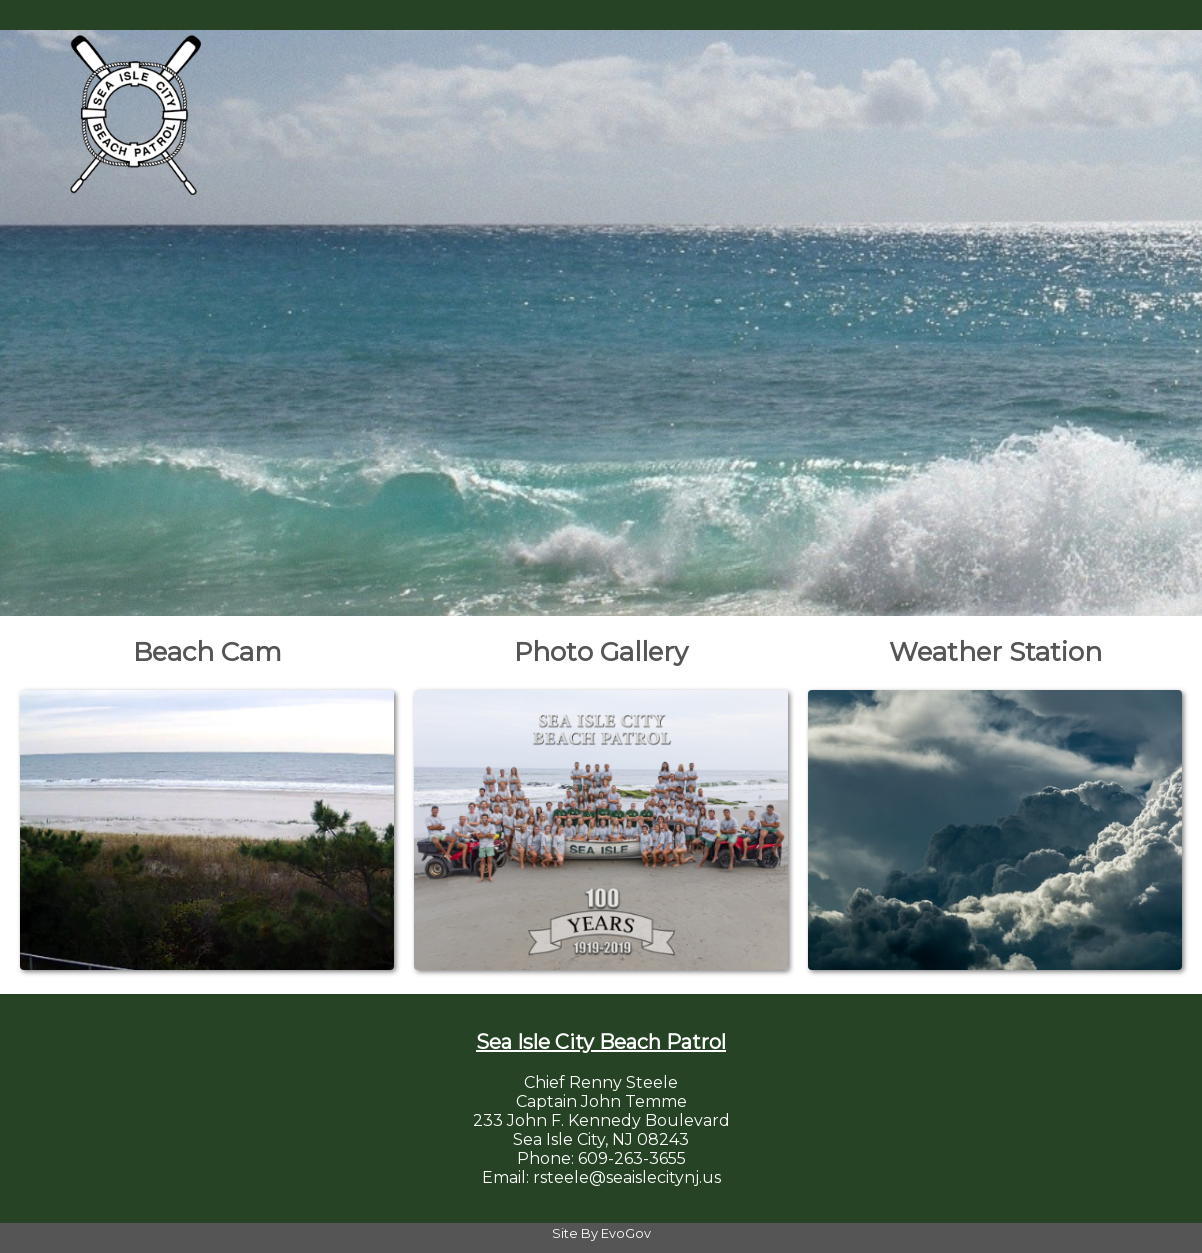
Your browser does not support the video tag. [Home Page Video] (601, 315)
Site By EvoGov (601, 1233)
